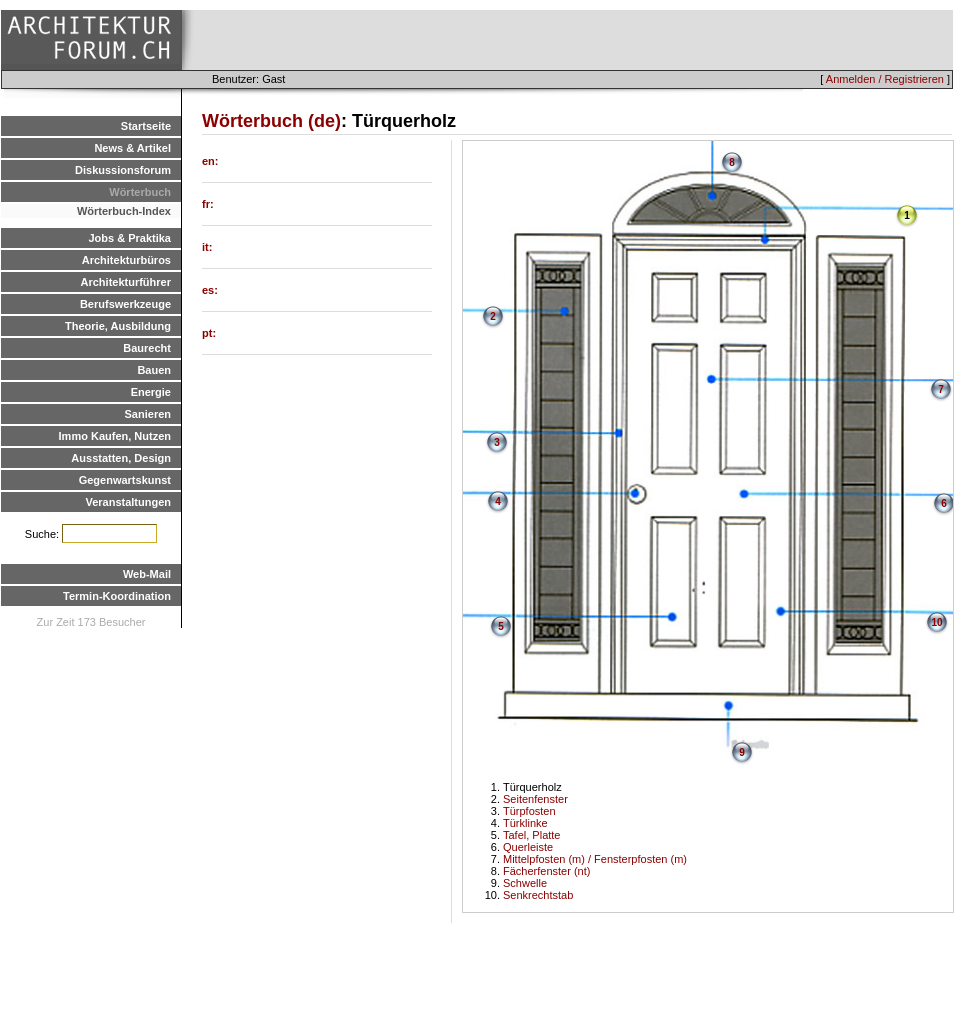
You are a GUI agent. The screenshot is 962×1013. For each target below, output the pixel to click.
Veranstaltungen (128, 502)
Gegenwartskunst (125, 480)
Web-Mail (147, 574)
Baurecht (147, 348)
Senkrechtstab (538, 895)
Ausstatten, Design (121, 458)
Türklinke (525, 823)
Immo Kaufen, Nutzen (115, 436)
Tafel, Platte (531, 835)
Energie (151, 392)
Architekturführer (126, 282)
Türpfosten (529, 811)
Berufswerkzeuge (125, 304)
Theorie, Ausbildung (118, 326)
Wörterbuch (140, 192)
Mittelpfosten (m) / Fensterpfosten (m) (595, 859)
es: (210, 290)
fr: (208, 204)
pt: (209, 333)
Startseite (146, 126)
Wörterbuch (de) (271, 121)
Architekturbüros (126, 260)
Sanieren (148, 414)
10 (936, 622)
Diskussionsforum (123, 170)
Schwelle (525, 883)
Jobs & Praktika (129, 238)
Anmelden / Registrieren (885, 79)
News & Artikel (132, 148)
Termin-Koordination (117, 596)
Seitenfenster (535, 799)
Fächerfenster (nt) (546, 871)
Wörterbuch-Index (124, 211)
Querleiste (528, 847)
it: (207, 247)
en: (210, 161)
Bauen (154, 370)
